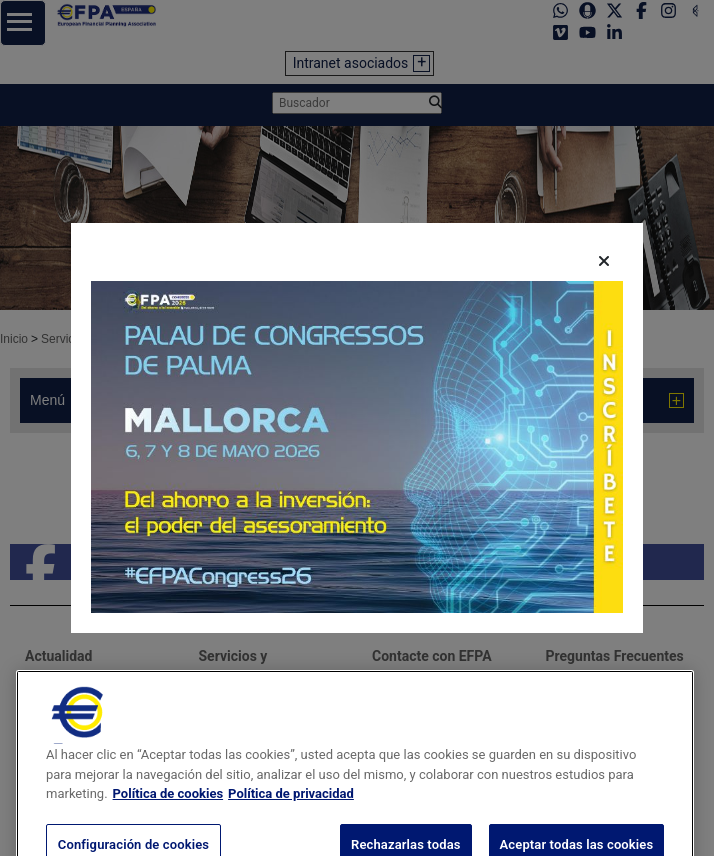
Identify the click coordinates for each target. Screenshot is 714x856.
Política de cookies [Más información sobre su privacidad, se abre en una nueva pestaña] (168, 813)
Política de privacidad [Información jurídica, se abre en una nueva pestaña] (291, 813)
